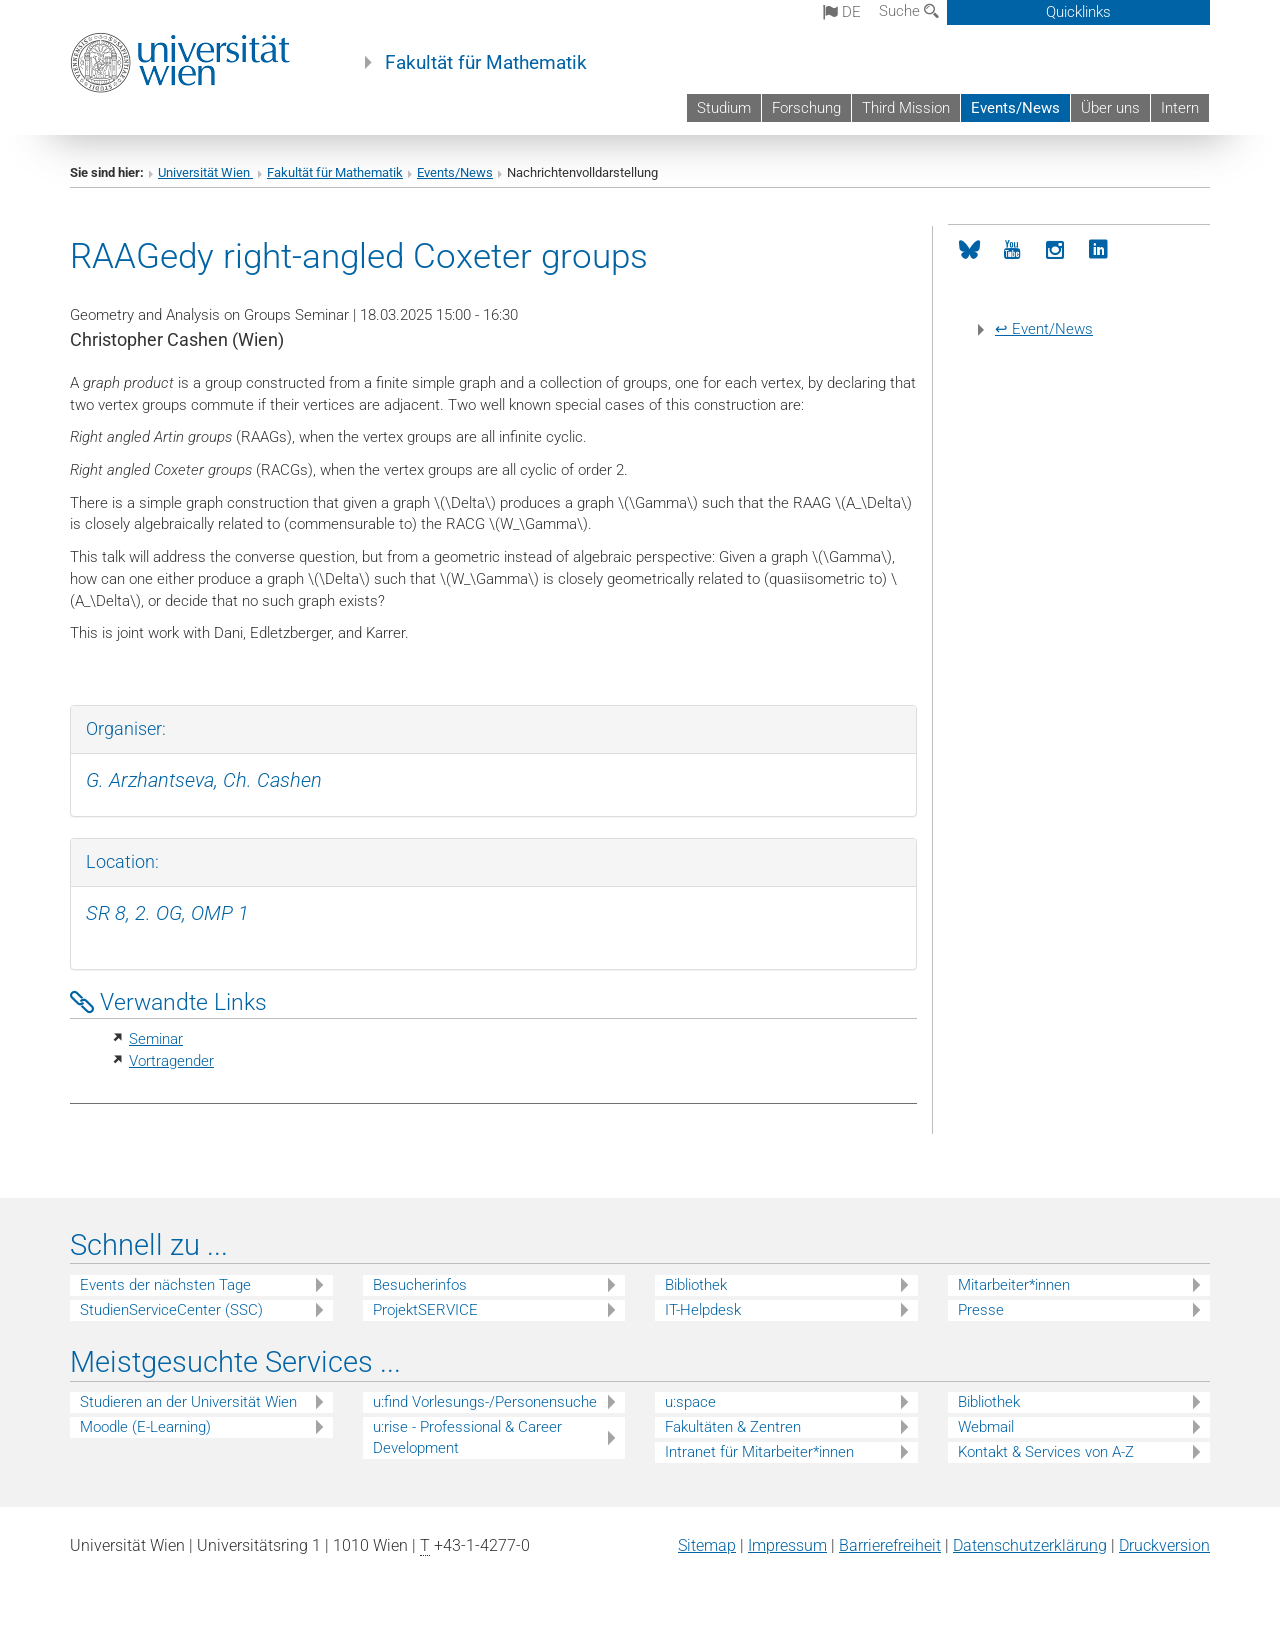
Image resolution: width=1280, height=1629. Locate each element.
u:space (690, 1402)
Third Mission (906, 108)
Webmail (986, 1427)
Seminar (156, 1039)
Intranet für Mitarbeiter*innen (759, 1452)
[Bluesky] (969, 250)
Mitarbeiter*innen (1014, 1285)
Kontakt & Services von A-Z (1046, 1452)
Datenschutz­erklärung (1030, 1545)
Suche (909, 11)
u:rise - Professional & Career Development (467, 1437)
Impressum (787, 1545)
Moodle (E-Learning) (145, 1427)
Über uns (1110, 108)
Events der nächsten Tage (165, 1285)
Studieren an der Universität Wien (188, 1402)
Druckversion (1164, 1545)
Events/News (1015, 108)
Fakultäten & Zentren (733, 1427)
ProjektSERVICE (425, 1310)
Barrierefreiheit (890, 1545)
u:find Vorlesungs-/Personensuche (485, 1402)
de (842, 12)
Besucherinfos (420, 1285)
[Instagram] (1055, 250)
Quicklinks (1078, 12)
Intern (1180, 108)
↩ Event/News (1044, 329)
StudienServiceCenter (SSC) (171, 1310)
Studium (724, 108)
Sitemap (707, 1545)
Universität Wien (205, 172)
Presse (981, 1310)
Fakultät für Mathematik (486, 63)
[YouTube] (1012, 250)
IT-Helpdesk (703, 1310)
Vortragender (171, 1061)
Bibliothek (696, 1285)
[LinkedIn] (1098, 250)
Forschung (806, 108)
